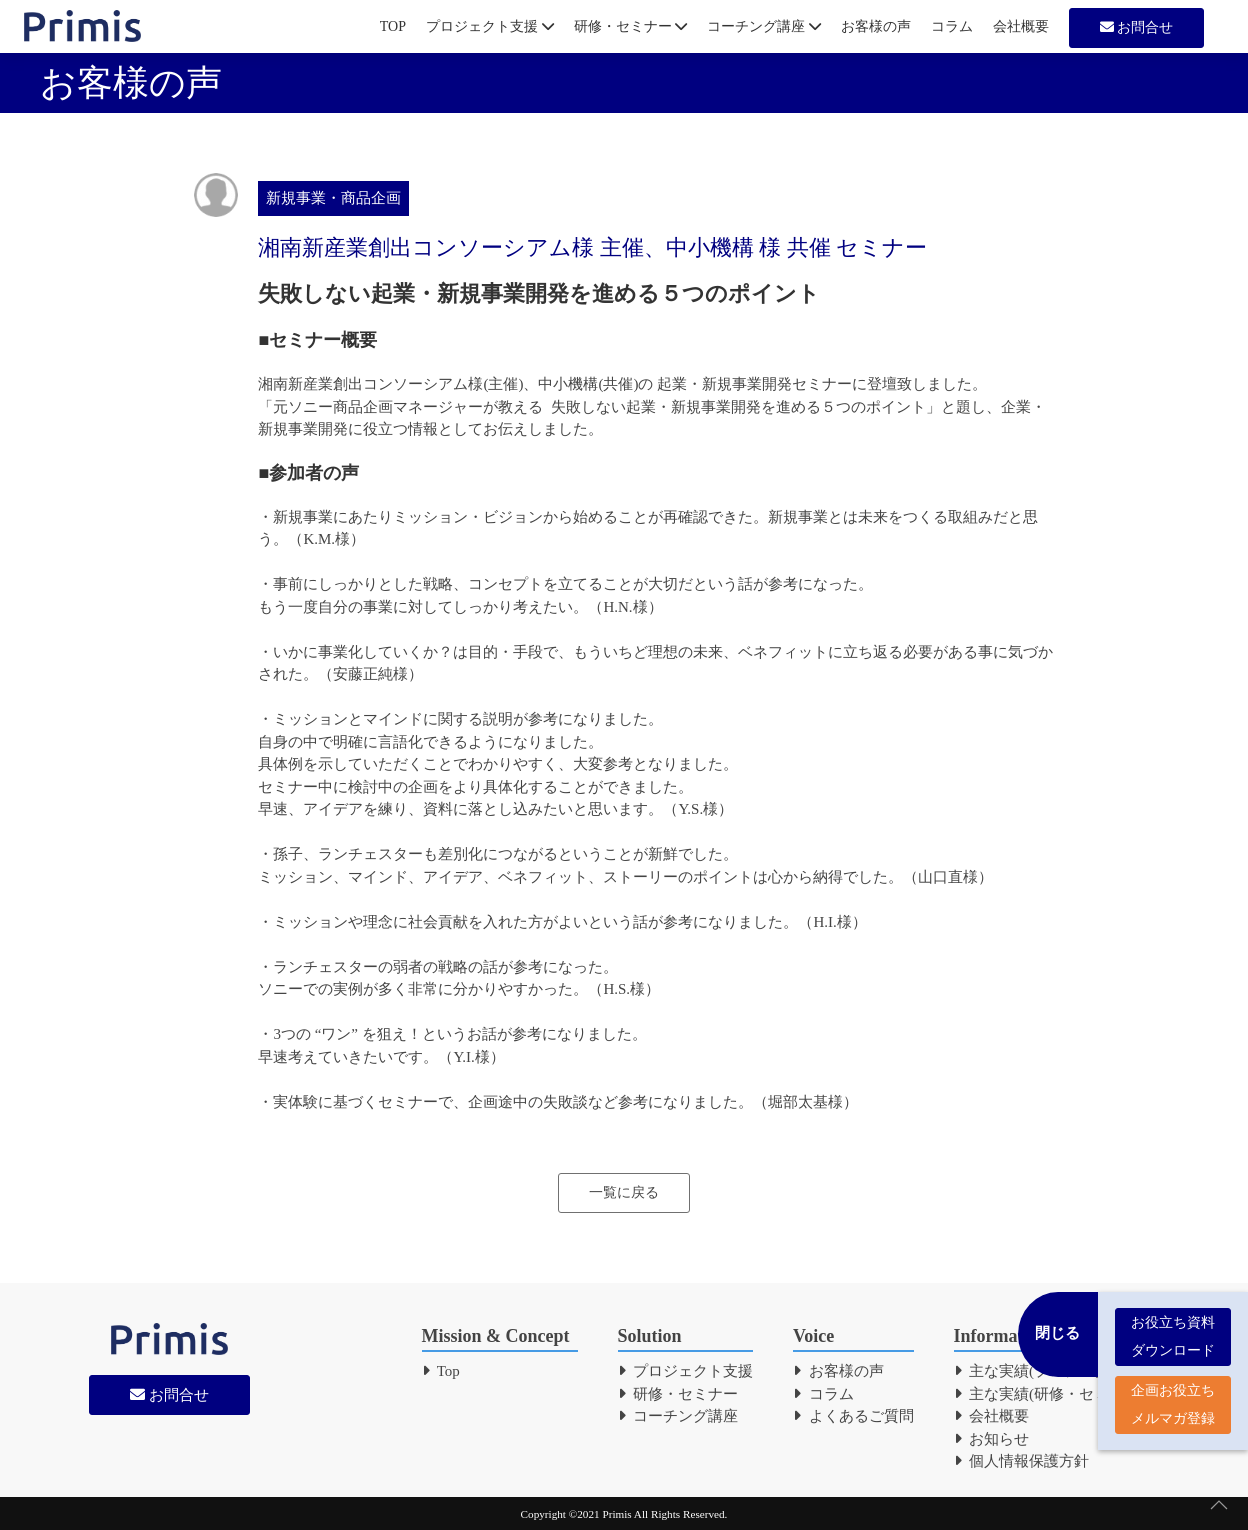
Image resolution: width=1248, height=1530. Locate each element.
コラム (952, 26)
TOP (393, 26)
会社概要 (1021, 26)
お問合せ (1137, 27)
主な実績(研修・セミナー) (1049, 1394)
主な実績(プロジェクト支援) (1057, 1371)
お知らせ (992, 1439)
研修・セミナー (631, 26)
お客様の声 (876, 26)
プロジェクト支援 (490, 26)
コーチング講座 (764, 26)
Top (441, 1371)
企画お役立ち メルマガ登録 (1173, 1394)
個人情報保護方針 (1022, 1461)
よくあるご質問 (853, 1416)
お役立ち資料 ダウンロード (1173, 1326)
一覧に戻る (624, 1192)
